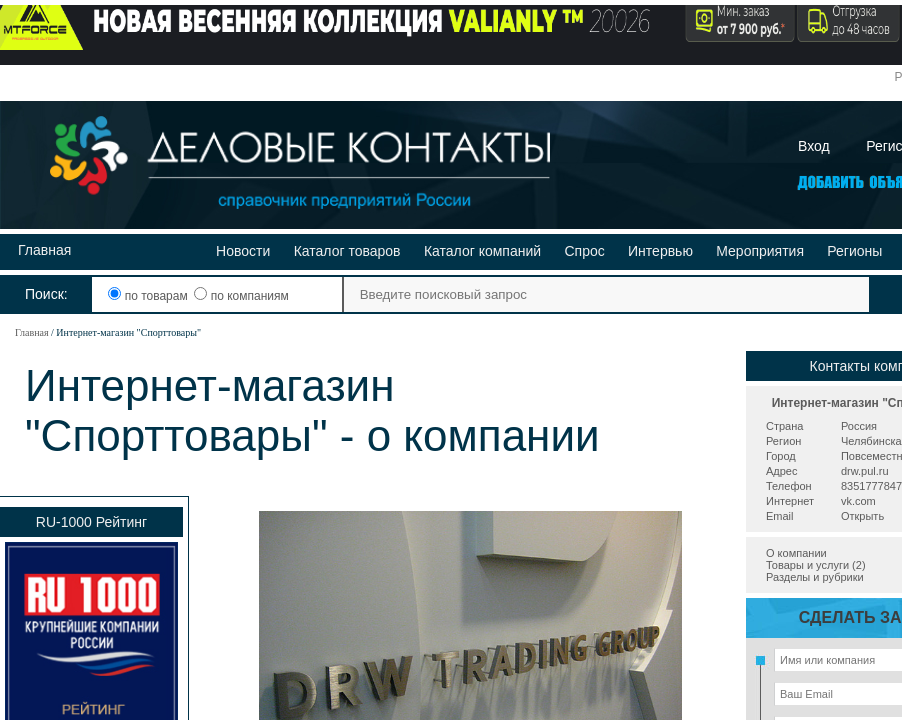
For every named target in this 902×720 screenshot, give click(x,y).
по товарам (149, 296)
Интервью (660, 251)
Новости (243, 251)
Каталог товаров (347, 251)
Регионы (854, 251)
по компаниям (241, 296)
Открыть (862, 516)
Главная (44, 250)
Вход (814, 146)
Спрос (584, 251)
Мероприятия (760, 251)
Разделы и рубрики (815, 577)
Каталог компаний (482, 251)
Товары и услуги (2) (816, 565)
